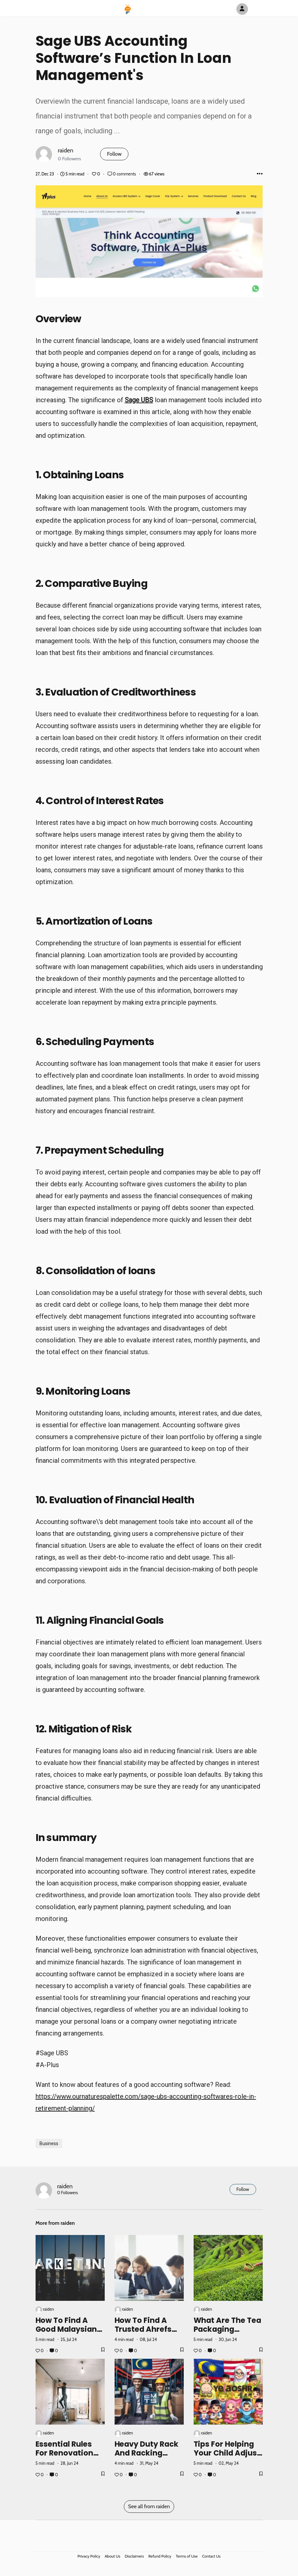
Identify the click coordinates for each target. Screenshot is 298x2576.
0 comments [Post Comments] (122, 173)
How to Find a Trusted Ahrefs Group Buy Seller (146, 2329)
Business (49, 2143)
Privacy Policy (88, 2556)
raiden (65, 150)
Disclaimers (134, 2556)
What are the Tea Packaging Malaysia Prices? (227, 2329)
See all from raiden (149, 2506)
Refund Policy (160, 2556)
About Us (112, 2556)
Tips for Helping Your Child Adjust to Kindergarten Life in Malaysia (227, 2457)
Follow (114, 154)
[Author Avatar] (242, 9)
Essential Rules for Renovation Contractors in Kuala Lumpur (65, 2457)
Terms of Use (187, 2556)
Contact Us (211, 2556)
